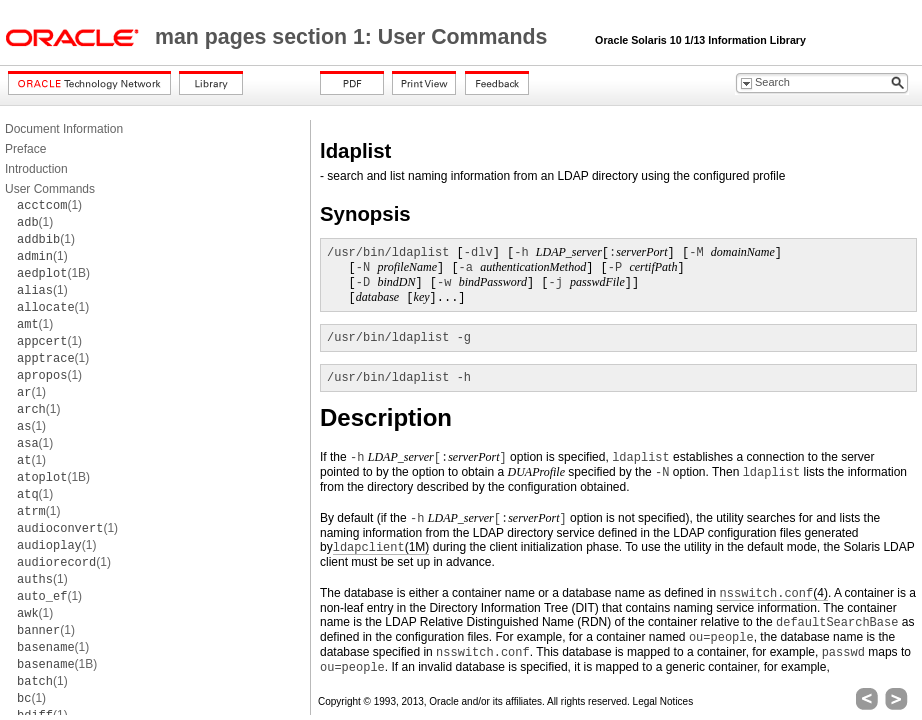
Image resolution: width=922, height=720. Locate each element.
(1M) (381, 547)
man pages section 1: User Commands (354, 37)
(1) (49, 205)
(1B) (53, 273)
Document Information (64, 129)
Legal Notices (663, 701)
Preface (25, 149)
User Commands (50, 189)
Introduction (36, 169)
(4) (774, 593)
